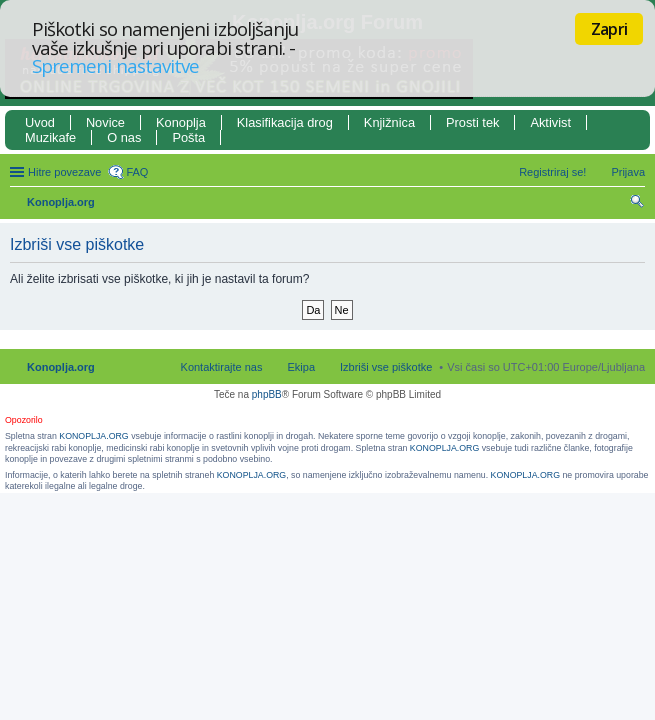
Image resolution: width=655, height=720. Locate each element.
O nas (124, 137)
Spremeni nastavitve (115, 65)
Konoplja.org (61, 202)
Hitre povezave (64, 172)
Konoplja (181, 122)
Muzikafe (50, 137)
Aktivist (550, 122)
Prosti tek (472, 122)
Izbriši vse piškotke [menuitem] (386, 367)
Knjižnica (389, 122)
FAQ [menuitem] (137, 172)
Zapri (609, 29)
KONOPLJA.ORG (93, 436)
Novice (105, 122)
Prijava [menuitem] (628, 172)
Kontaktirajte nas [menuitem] (222, 367)
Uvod (40, 122)
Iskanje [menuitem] (637, 204)
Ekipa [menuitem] (301, 367)
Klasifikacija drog (285, 122)
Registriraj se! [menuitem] (552, 172)
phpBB (267, 394)
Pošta (188, 137)
